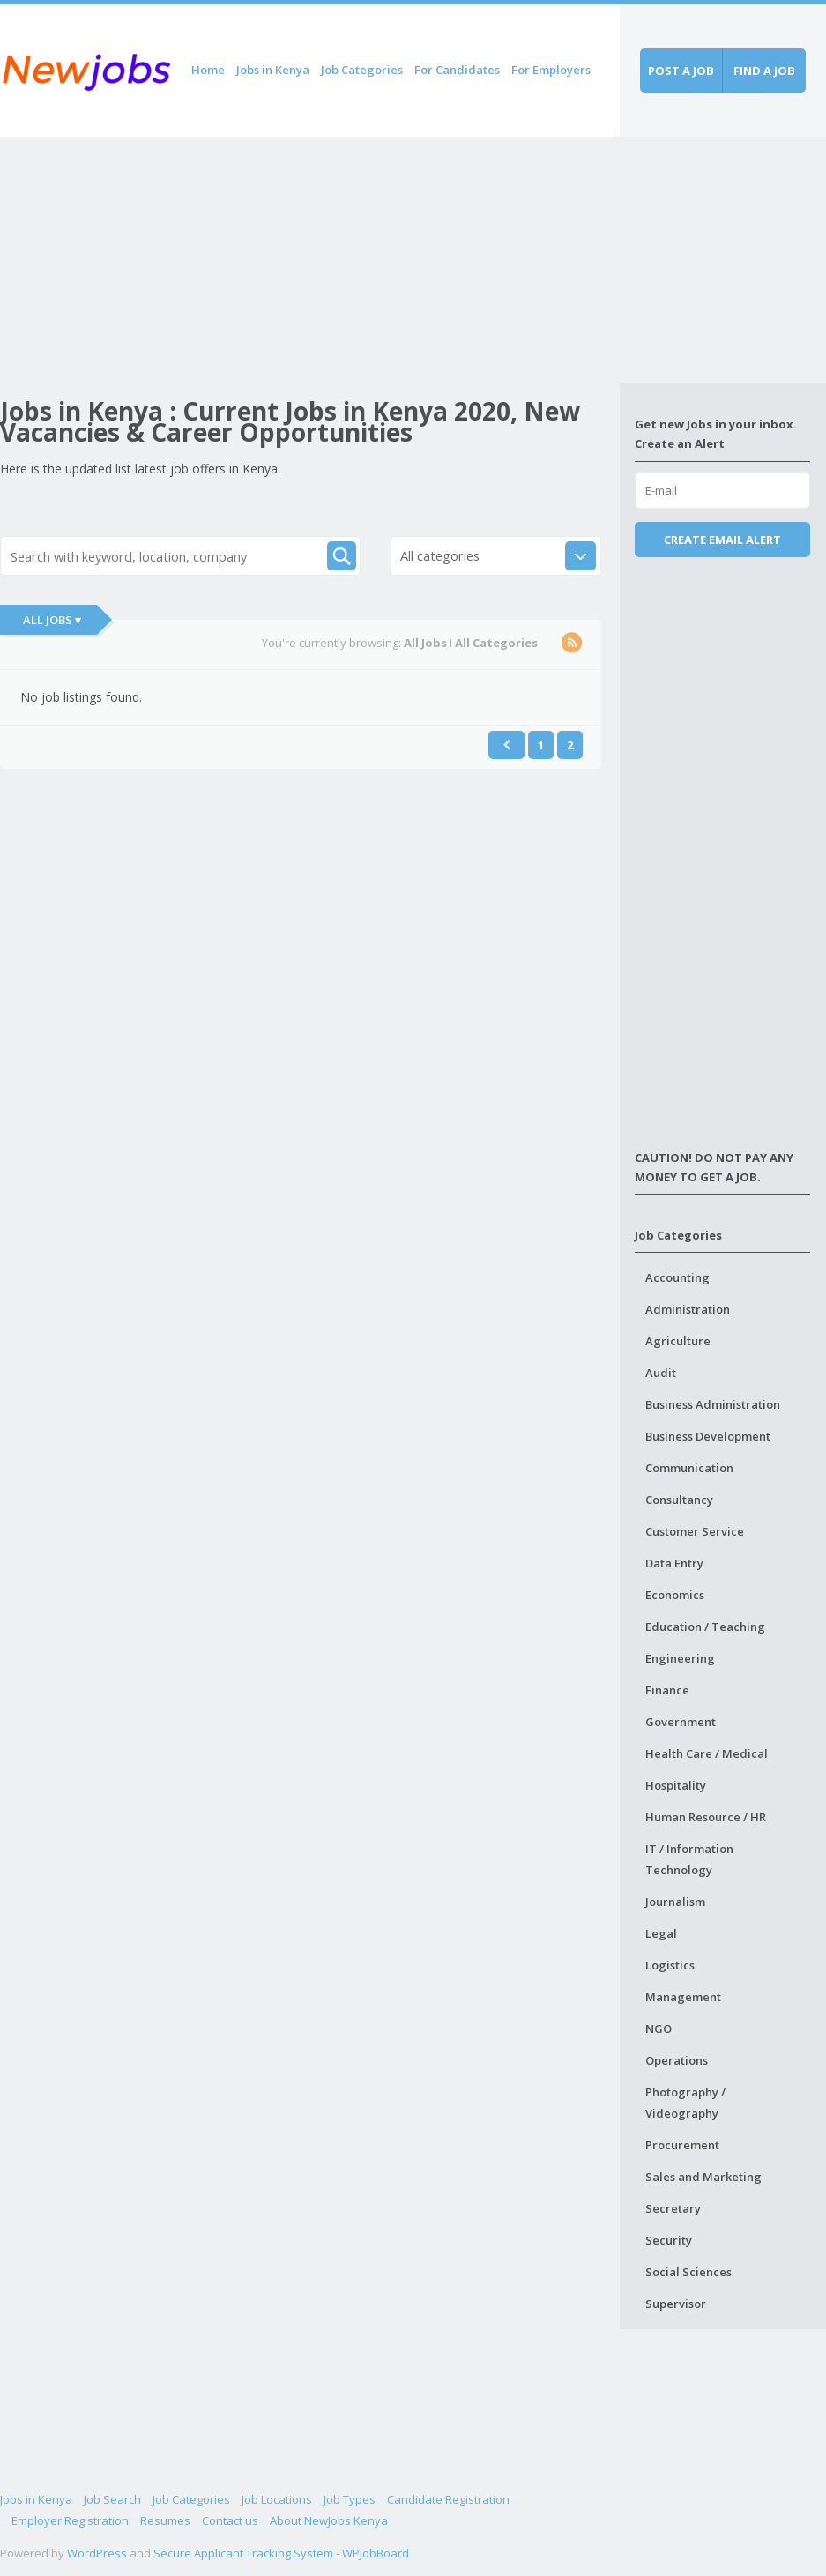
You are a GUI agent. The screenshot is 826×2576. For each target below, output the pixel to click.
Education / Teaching (705, 1626)
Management (683, 1997)
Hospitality (675, 1785)
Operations (676, 2060)
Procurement (682, 2145)
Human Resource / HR (705, 1817)
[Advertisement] (310, 260)
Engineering (680, 1658)
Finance (667, 1690)
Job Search (112, 2499)
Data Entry (674, 1563)
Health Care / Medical (706, 1753)
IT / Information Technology (689, 1859)
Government (680, 1722)
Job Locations (277, 2499)
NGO (658, 2028)
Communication (689, 1468)
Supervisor (675, 2304)
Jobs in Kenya (272, 70)
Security (668, 2240)
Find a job (764, 70)
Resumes (165, 2520)
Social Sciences (688, 2272)
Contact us (230, 2520)
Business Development (707, 1436)
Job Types (350, 2499)
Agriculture (678, 1341)
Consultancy (679, 1500)
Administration (687, 1309)
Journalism (675, 1902)
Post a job (681, 70)
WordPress (97, 2553)
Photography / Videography (685, 2102)
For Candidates (457, 70)
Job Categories (362, 70)
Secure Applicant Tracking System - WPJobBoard (281, 2553)
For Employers (551, 70)
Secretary (673, 2208)
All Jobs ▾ (52, 620)
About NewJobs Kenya (329, 2520)
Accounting (677, 1277)
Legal (661, 1933)
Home (208, 70)
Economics (674, 1595)
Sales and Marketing (703, 2177)
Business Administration (712, 1404)
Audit (660, 1373)
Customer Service (694, 1531)
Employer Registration (70, 2520)
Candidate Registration (448, 2499)
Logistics (670, 1965)
